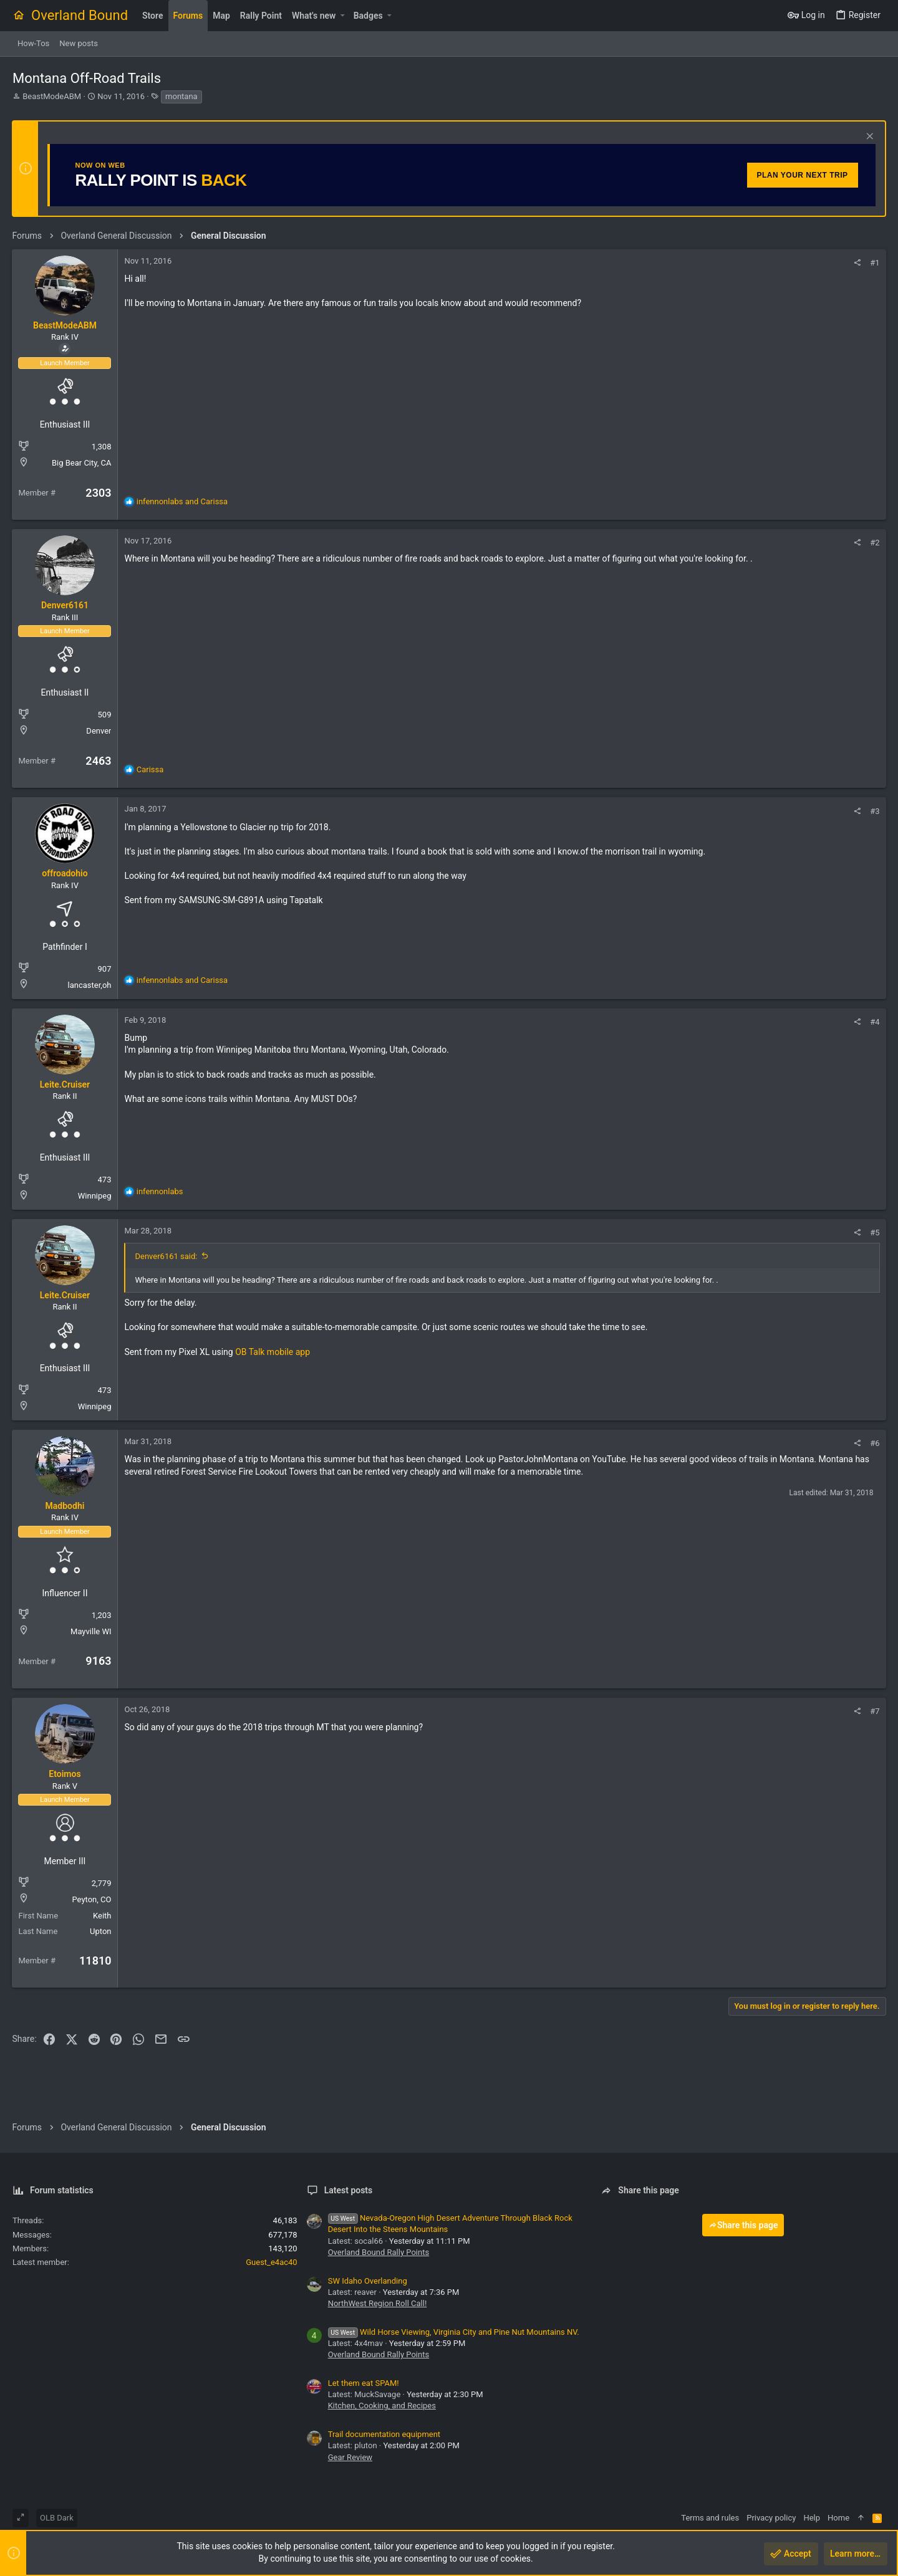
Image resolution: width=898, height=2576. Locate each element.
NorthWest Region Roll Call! (377, 2303)
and (182, 501)
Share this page (743, 2225)
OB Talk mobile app (273, 1352)
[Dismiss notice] (868, 137)
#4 (874, 1022)
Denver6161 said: (166, 1256)
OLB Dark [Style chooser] (57, 2517)
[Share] (857, 263)
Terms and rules (710, 2517)
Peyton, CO (92, 1899)
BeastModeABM (51, 96)
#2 (874, 542)
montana (181, 96)
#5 (874, 1232)
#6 (874, 1443)
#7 (874, 1711)
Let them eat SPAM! (363, 2383)
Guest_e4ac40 (271, 2262)
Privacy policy (771, 2517)
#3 (874, 811)
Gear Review (350, 2457)
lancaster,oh (90, 985)
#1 (874, 262)
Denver (99, 730)
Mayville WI (91, 1631)
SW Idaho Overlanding (367, 2281)
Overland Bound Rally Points (378, 2252)
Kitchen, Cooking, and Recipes (382, 2405)
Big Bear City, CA (82, 462)
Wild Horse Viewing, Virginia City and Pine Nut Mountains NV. (453, 2332)
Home (838, 2517)
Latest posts (348, 2190)
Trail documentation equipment (384, 2434)
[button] (342, 15)
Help (811, 2517)
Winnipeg (95, 1195)
